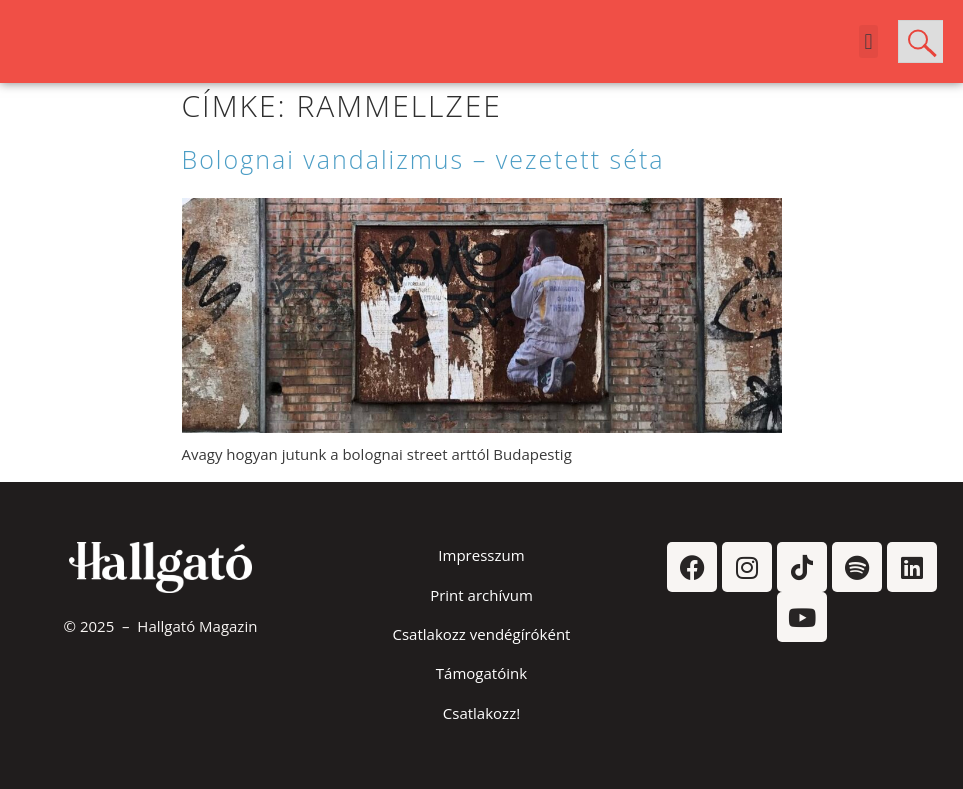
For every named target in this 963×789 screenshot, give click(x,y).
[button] (868, 41)
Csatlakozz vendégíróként (482, 634)
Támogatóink (481, 673)
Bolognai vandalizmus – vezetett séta (423, 159)
